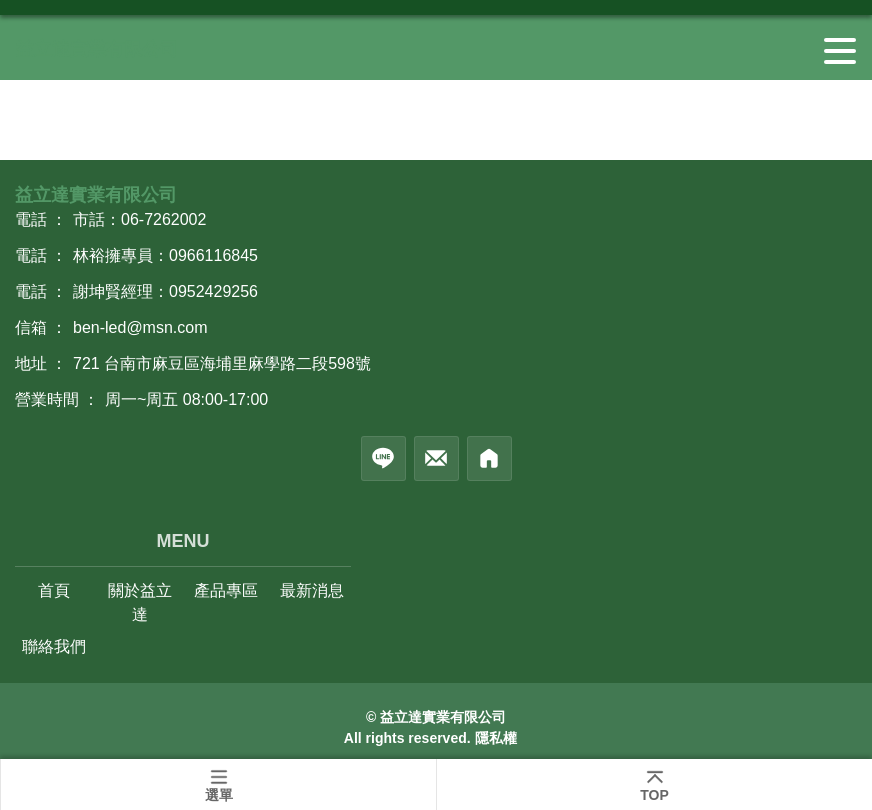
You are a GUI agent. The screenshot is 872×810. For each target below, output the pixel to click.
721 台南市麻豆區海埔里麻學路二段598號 (222, 363)
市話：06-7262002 (139, 219)
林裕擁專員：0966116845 (165, 255)
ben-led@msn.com (140, 327)
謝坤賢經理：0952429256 (165, 291)
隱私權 (496, 738)
